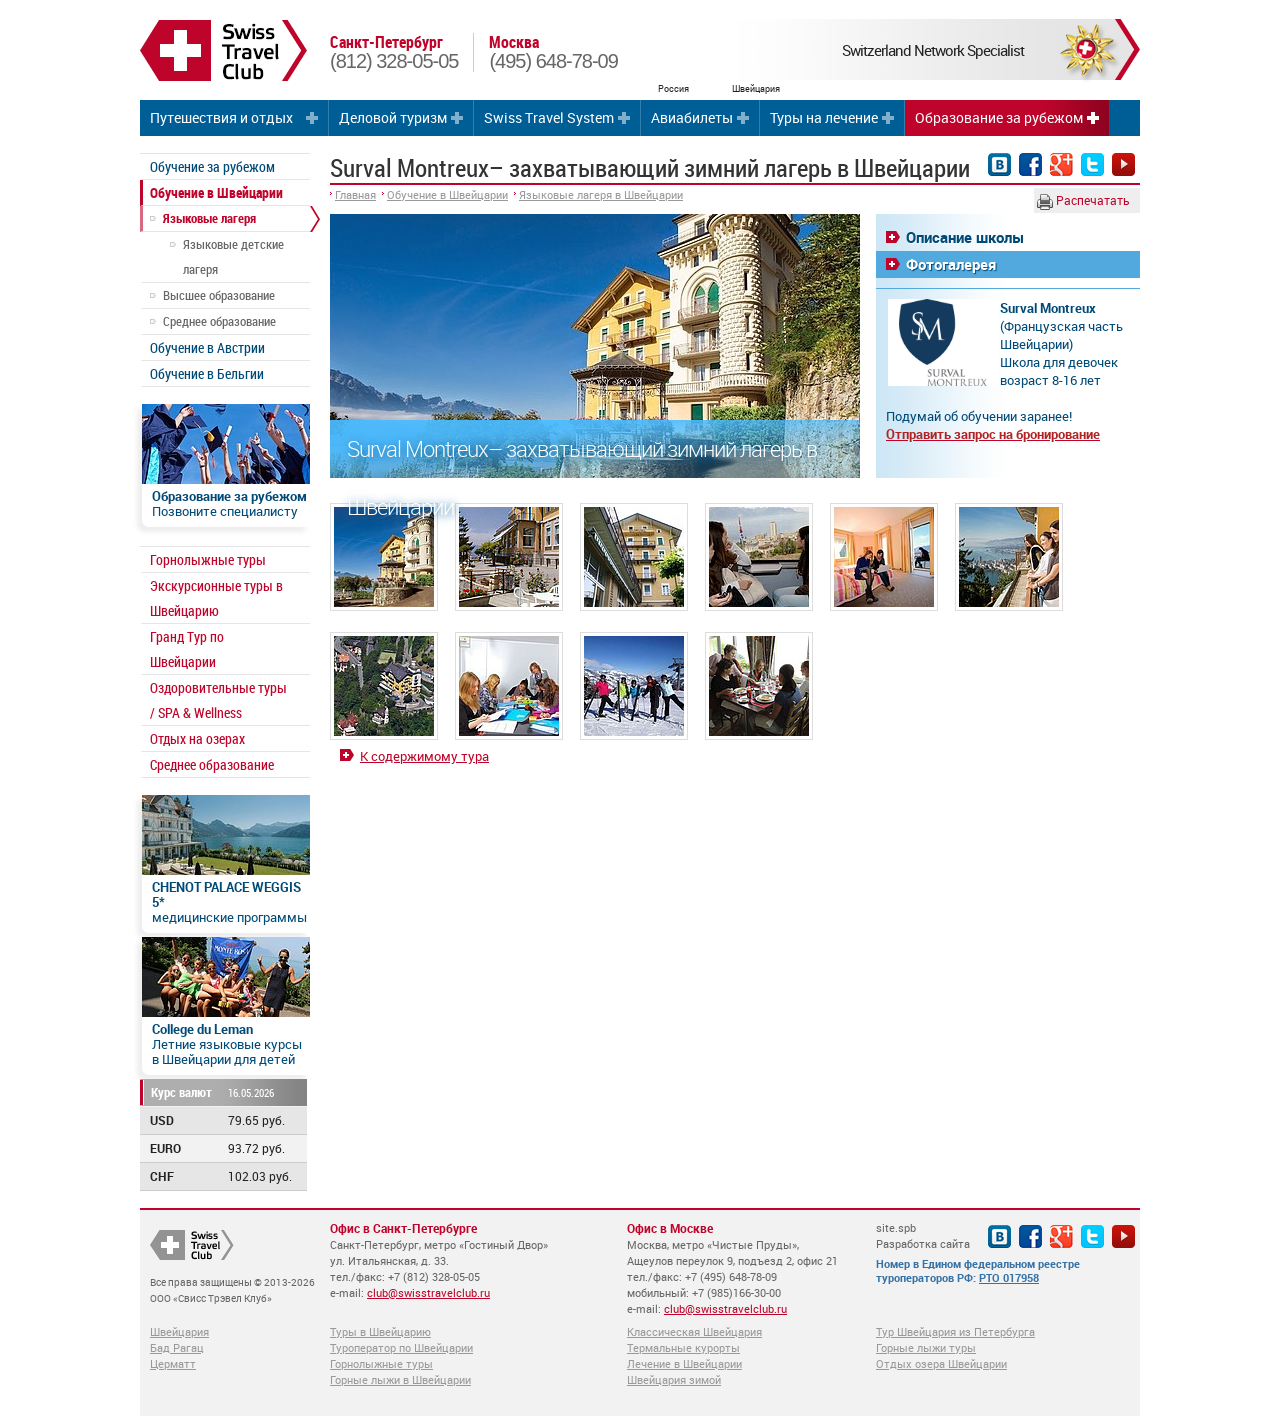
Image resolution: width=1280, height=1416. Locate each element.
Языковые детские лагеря (233, 256)
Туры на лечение (824, 117)
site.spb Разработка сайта (923, 1235)
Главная (355, 194)
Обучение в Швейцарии (216, 192)
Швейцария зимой (674, 1379)
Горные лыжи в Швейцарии (400, 1379)
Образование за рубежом (999, 117)
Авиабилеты (692, 117)
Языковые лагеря (209, 218)
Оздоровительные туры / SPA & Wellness (218, 700)
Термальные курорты (683, 1347)
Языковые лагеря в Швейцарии (601, 194)
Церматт (173, 1363)
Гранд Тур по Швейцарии (187, 649)
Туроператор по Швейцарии (401, 1347)
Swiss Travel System (549, 117)
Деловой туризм (393, 117)
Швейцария (179, 1331)
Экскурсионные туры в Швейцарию (216, 598)
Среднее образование (219, 321)
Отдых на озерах (197, 738)
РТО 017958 (1009, 1277)
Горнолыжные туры (208, 559)
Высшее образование (219, 295)
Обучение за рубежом (212, 166)
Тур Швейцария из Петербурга (955, 1331)
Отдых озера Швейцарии (941, 1363)
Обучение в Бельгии (207, 373)
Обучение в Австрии (207, 347)
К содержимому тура (424, 756)
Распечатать (1083, 201)
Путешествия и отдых (221, 117)
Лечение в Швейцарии (684, 1363)
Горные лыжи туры (926, 1347)
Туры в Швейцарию (380, 1331)
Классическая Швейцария (694, 1331)
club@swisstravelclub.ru (428, 1292)
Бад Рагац (177, 1347)
